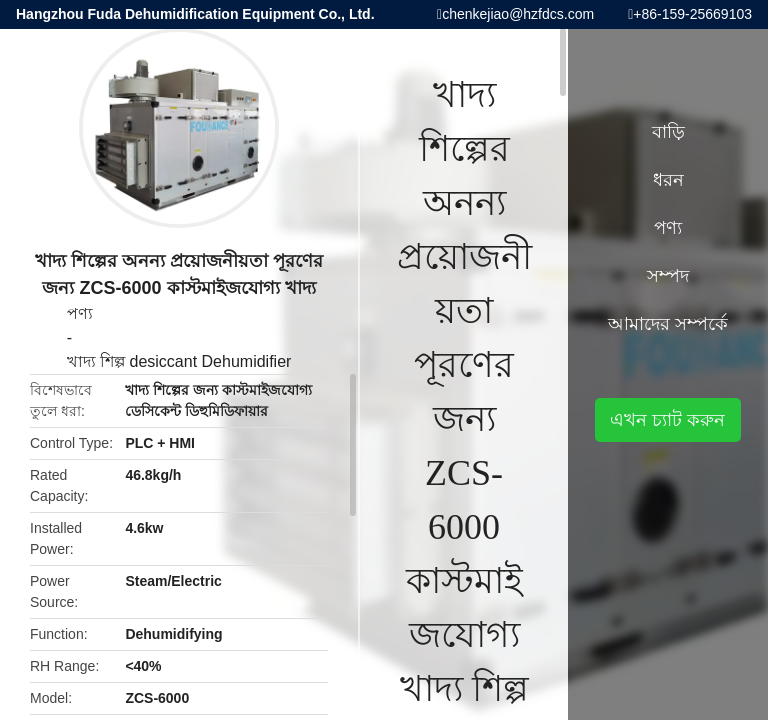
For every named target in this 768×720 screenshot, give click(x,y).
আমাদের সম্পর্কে (668, 324)
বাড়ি (668, 132)
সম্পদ (668, 276)
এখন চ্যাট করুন (667, 420)
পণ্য (80, 313)
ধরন (668, 180)
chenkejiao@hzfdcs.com (518, 14)
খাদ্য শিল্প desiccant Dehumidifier (179, 361)
